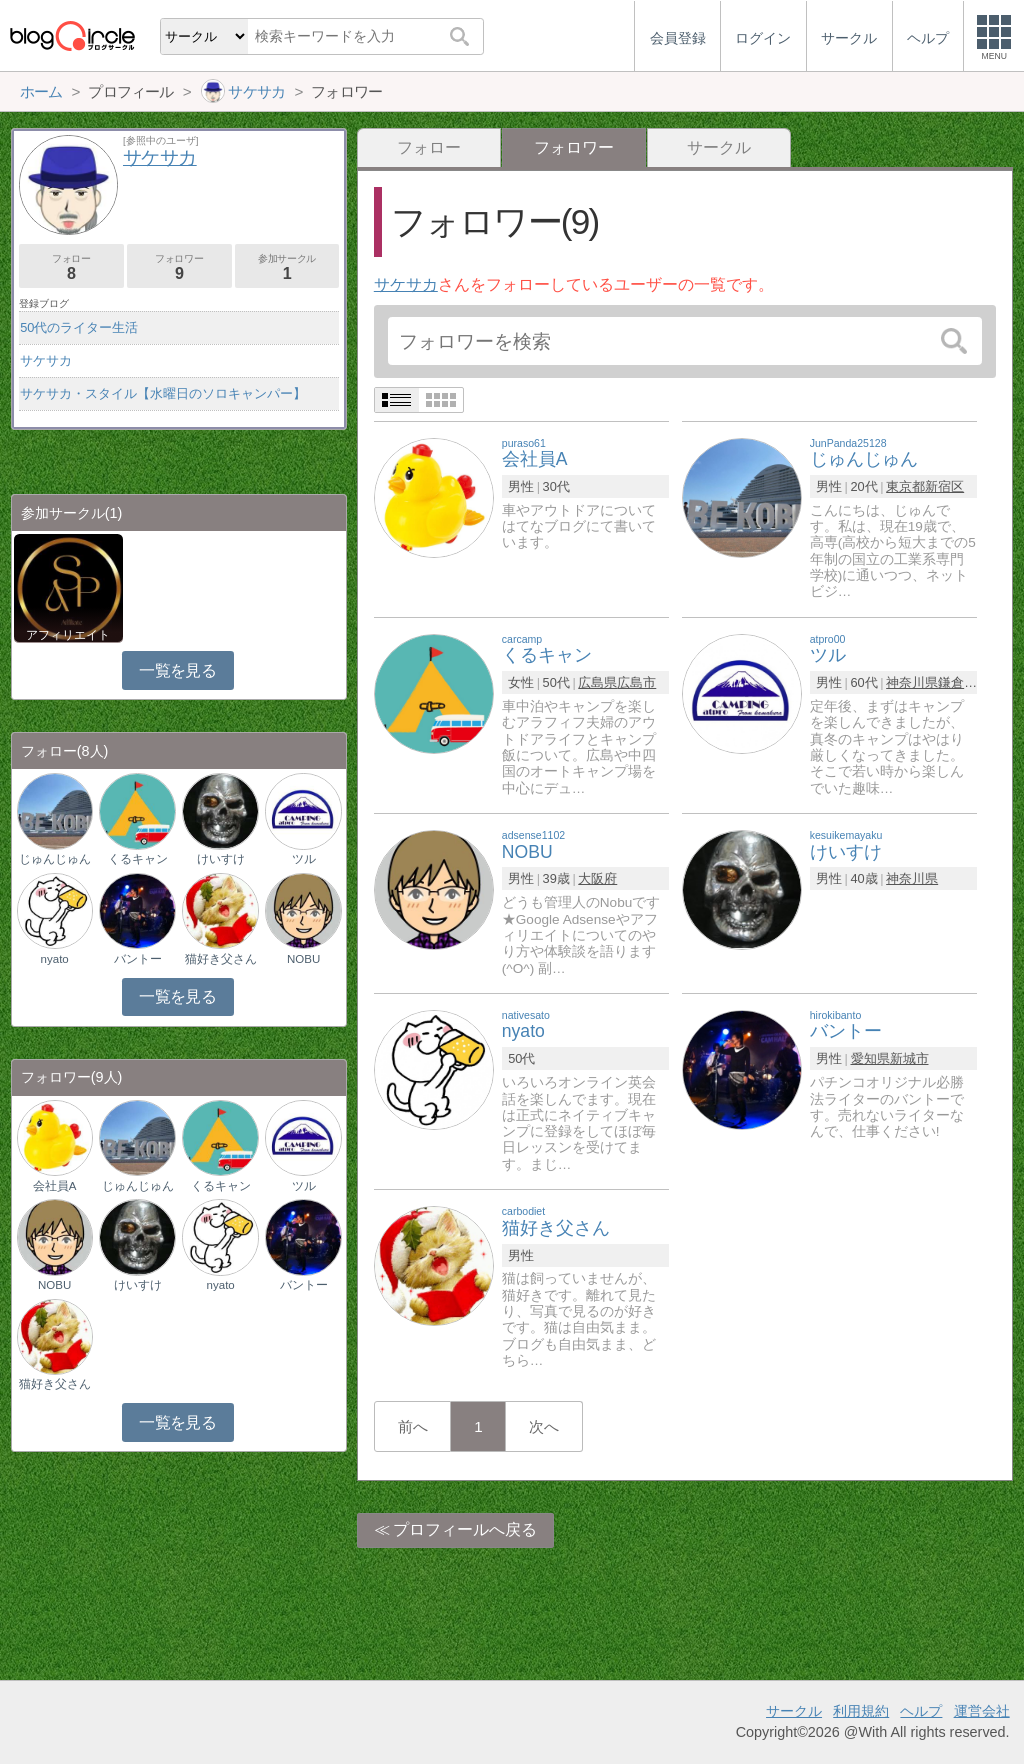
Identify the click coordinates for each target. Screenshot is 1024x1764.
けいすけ (221, 859)
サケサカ (406, 284)
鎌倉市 (957, 682)
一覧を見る (177, 670)
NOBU (303, 959)
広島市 (636, 682)
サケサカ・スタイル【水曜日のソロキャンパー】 (163, 393)
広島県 (597, 682)
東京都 (905, 486)
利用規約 (861, 1711)
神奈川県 (912, 682)
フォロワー (179, 267)
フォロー (429, 147)
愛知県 (870, 1058)
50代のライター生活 (79, 327)
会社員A (55, 1186)
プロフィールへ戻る (465, 1529)
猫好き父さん (221, 959)
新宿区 (944, 486)
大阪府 (597, 878)
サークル (719, 147)
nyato (55, 959)
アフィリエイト (68, 635)
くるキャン (138, 859)
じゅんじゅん (55, 859)
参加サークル (287, 267)
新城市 (909, 1058)
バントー (138, 959)
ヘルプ (921, 1711)
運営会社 (982, 1711)
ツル (304, 859)
